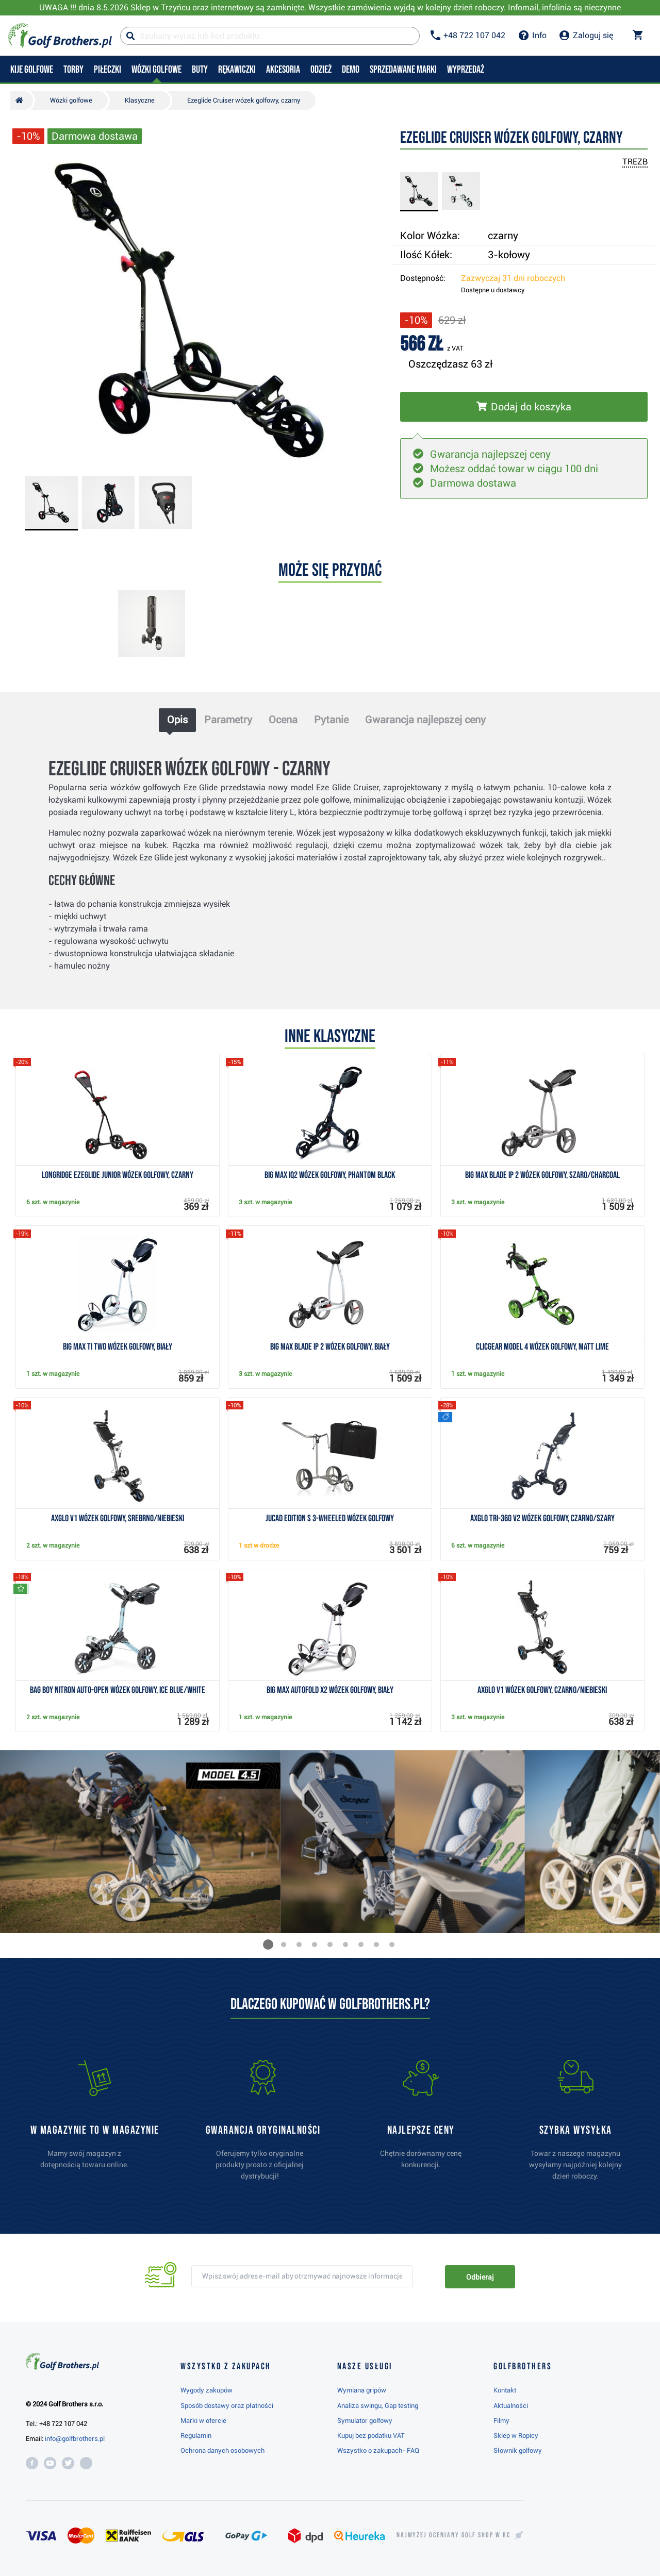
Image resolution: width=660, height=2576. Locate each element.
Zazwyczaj (513, 278)
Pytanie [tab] (331, 719)
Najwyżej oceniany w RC (453, 2535)
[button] (268, 1944)
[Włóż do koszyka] (524, 407)
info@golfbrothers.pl (75, 2438)
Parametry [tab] (228, 719)
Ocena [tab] (283, 719)
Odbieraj (479, 2277)
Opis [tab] (177, 719)
